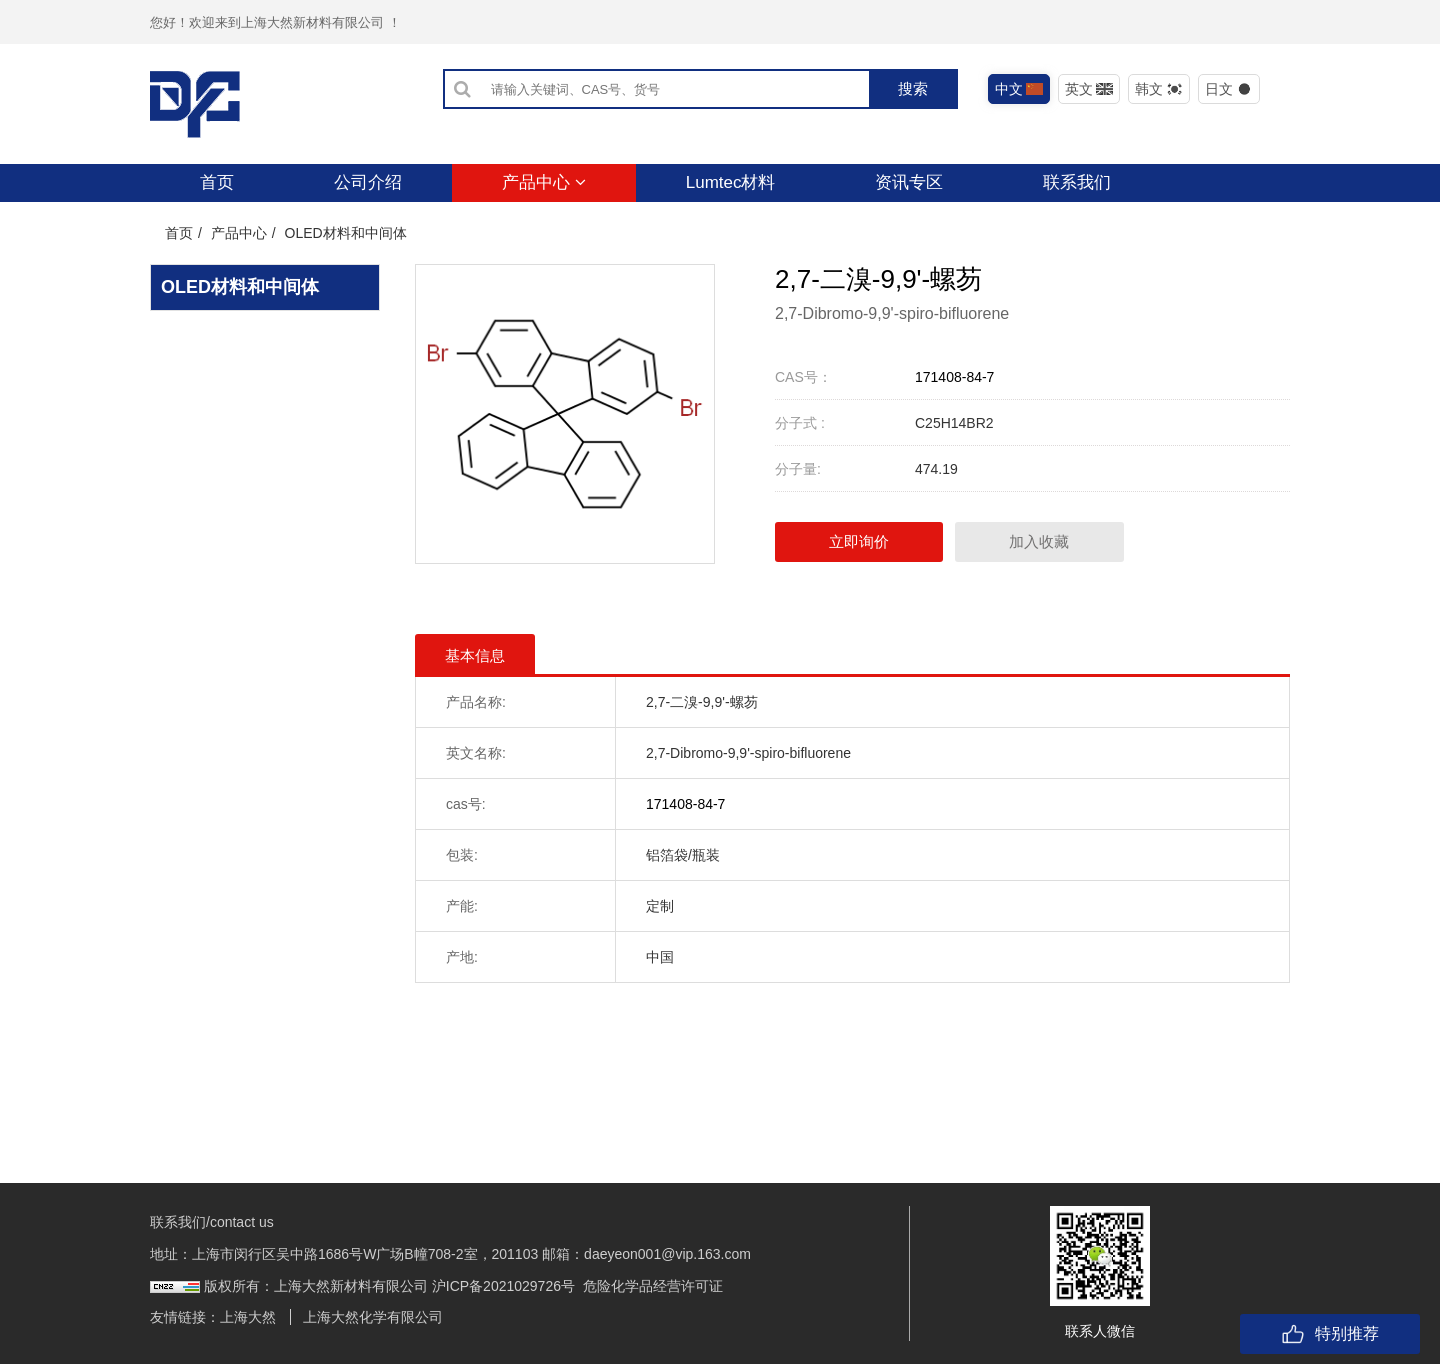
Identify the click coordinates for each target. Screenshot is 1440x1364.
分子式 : (800, 423)
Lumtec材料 (731, 182)
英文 (1089, 89)
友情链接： (185, 1317)
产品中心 (544, 182)
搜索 (913, 88)
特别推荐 (1330, 1334)
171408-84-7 (954, 377)
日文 (1229, 89)
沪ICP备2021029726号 (503, 1286)
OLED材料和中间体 (346, 233)
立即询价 (860, 541)
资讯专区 (909, 182)
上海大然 (248, 1317)
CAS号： (803, 377)
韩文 (1159, 89)
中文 (1019, 89)
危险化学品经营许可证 (653, 1286)
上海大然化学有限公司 (373, 1317)
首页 (217, 182)
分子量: (798, 469)
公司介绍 (368, 182)
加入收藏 (1042, 541)
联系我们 (1077, 182)
